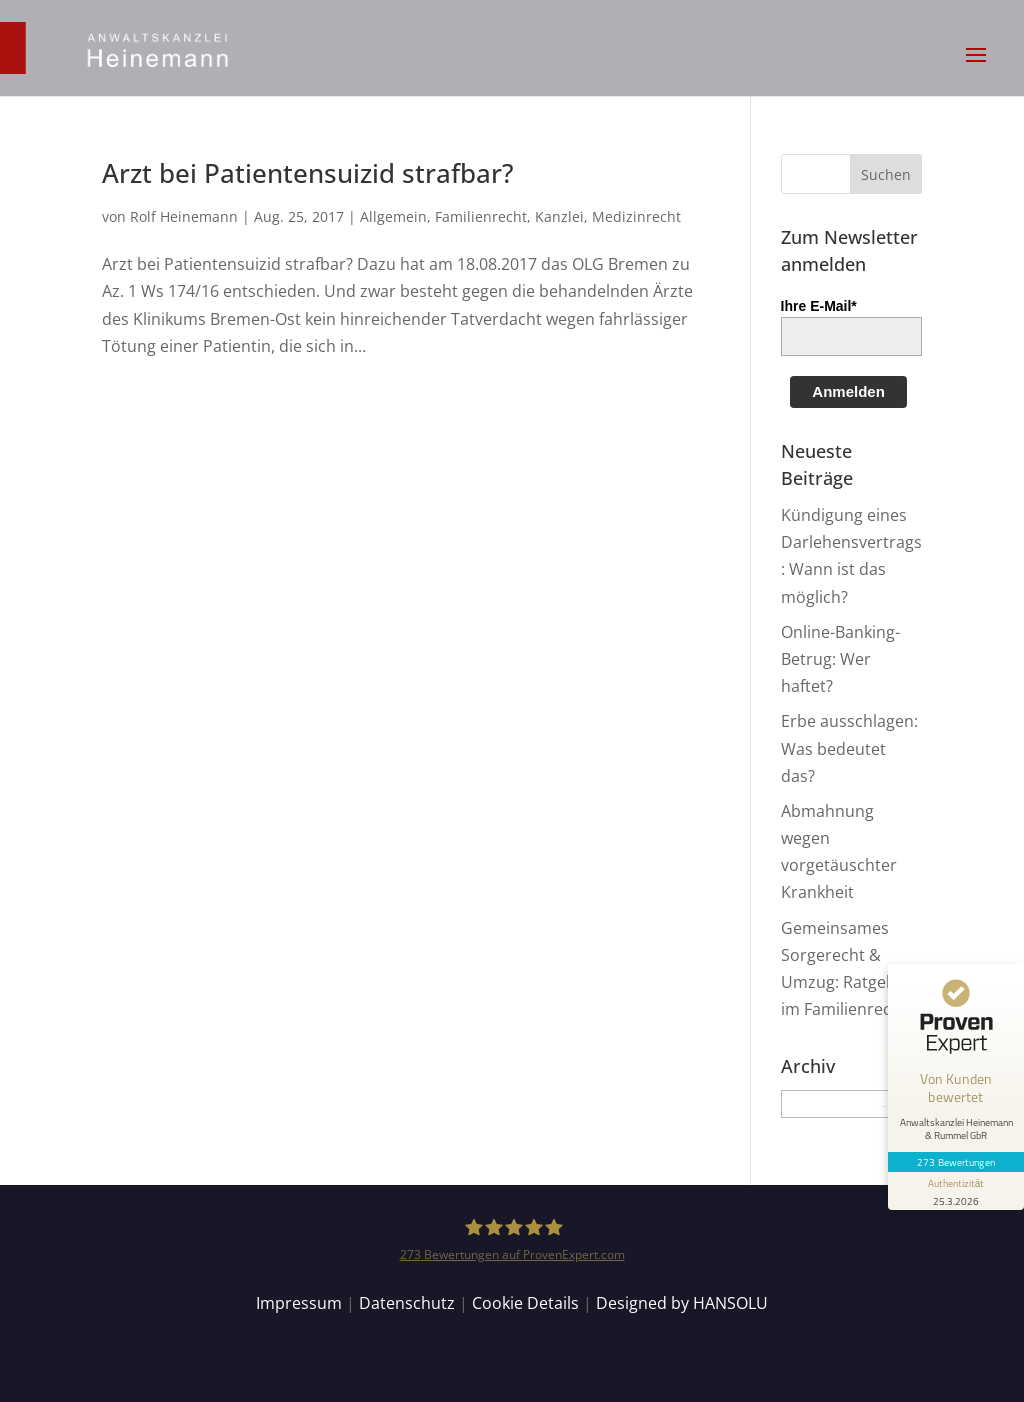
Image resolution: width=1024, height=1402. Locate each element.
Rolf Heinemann (184, 216)
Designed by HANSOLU (682, 1303)
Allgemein (393, 216)
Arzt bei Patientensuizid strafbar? (308, 173)
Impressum (299, 1303)
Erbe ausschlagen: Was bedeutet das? (849, 748)
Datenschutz (407, 1303)
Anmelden (848, 391)
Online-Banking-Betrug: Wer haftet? (840, 659)
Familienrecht (481, 216)
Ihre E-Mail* (819, 306)
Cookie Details (525, 1303)
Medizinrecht (636, 216)
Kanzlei (559, 216)
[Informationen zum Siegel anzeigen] (956, 1191)
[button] (976, 68)
